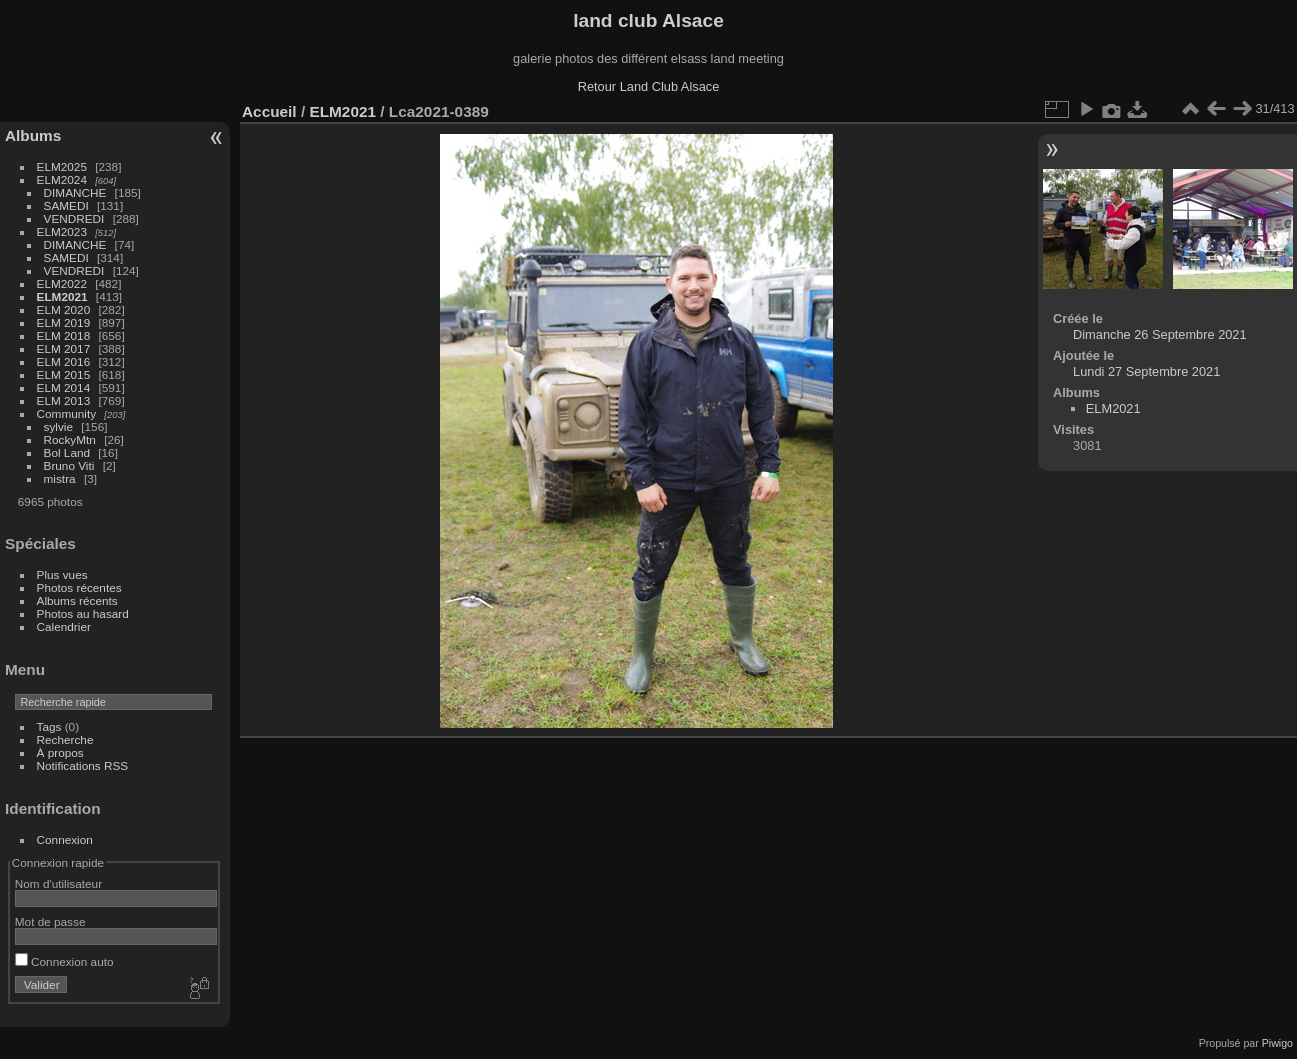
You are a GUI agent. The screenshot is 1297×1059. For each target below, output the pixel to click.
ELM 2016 (64, 361)
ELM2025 (62, 166)
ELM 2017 (64, 348)
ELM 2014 (64, 387)
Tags (49, 726)
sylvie (58, 426)
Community (67, 413)
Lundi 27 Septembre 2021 (1146, 371)
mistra (60, 478)
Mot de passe (50, 921)
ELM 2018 (64, 335)
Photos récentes (79, 587)
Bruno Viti (69, 465)
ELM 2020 (64, 309)
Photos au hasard (83, 613)
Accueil (269, 111)
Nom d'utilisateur (58, 883)
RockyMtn (70, 439)
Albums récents (77, 600)
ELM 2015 (64, 374)
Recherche (65, 739)
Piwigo (1277, 1043)
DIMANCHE (75, 192)
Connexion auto (64, 961)
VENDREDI (74, 218)
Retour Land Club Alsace (649, 86)
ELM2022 (62, 283)
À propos (60, 752)
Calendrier (64, 626)
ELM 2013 (64, 400)
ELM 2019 (64, 322)
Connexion (65, 839)
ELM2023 (62, 231)
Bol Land (67, 452)
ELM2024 (62, 179)
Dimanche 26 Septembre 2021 (1160, 334)
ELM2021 (62, 296)
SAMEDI (66, 205)
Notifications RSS (83, 765)
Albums (33, 135)
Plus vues (62, 574)
